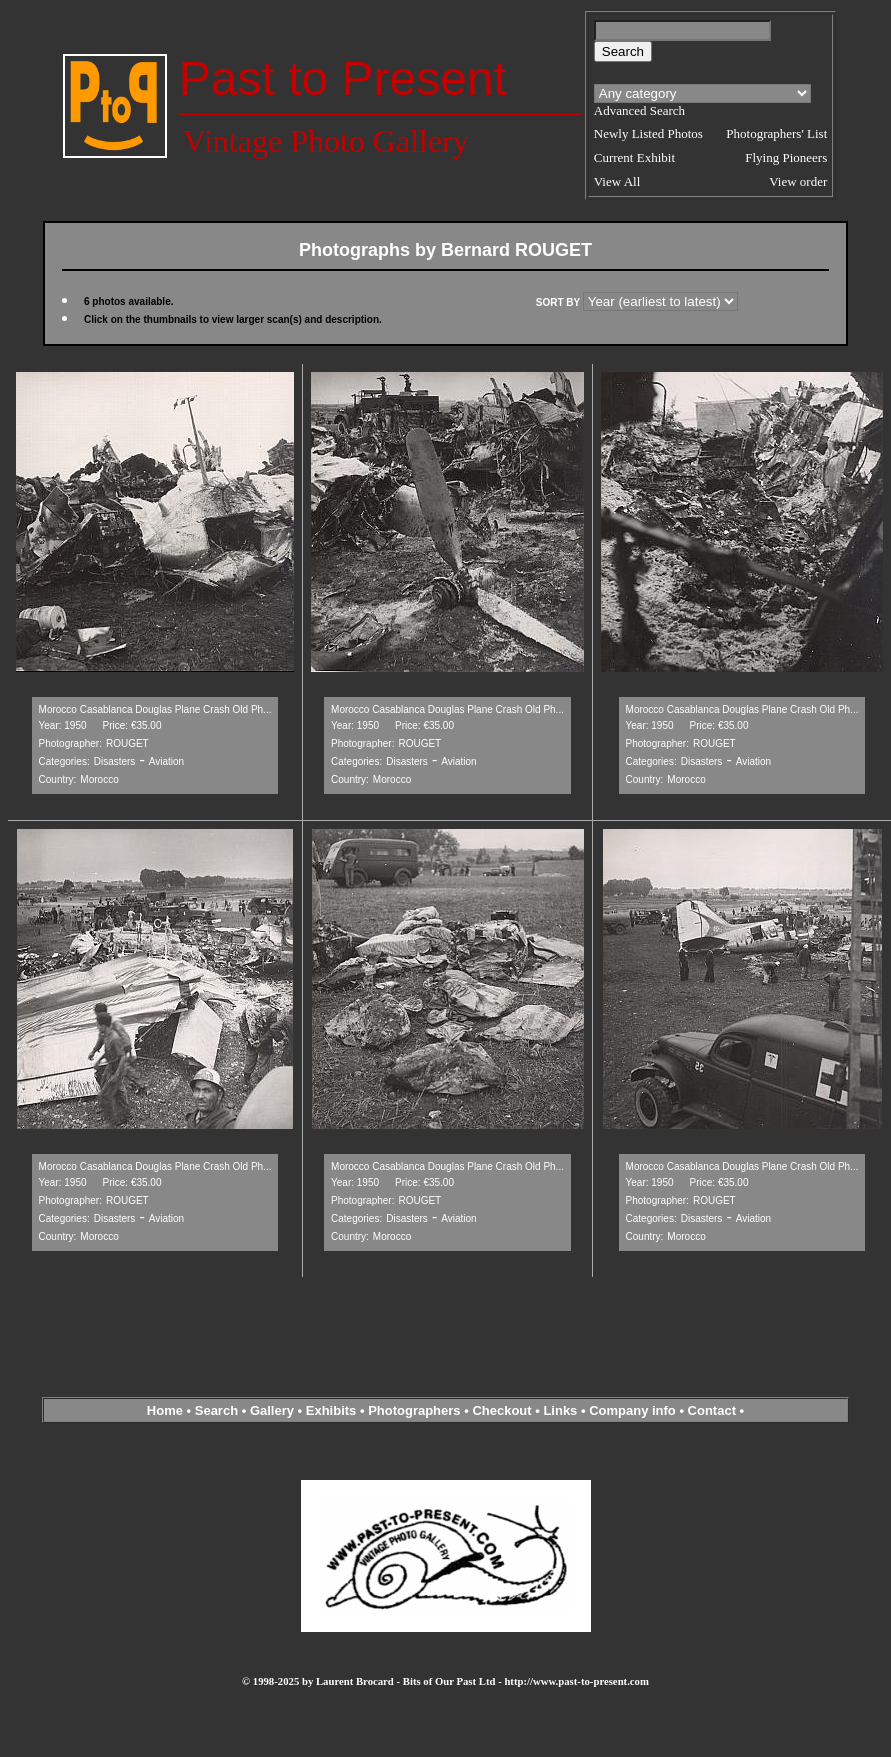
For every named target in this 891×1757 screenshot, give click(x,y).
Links (560, 1410)
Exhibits (331, 1410)
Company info (634, 1410)
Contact (712, 1410)
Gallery (272, 1410)
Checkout (501, 1410)
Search (216, 1410)
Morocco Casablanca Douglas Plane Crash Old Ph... (155, 709)
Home (165, 1410)
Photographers (414, 1410)
